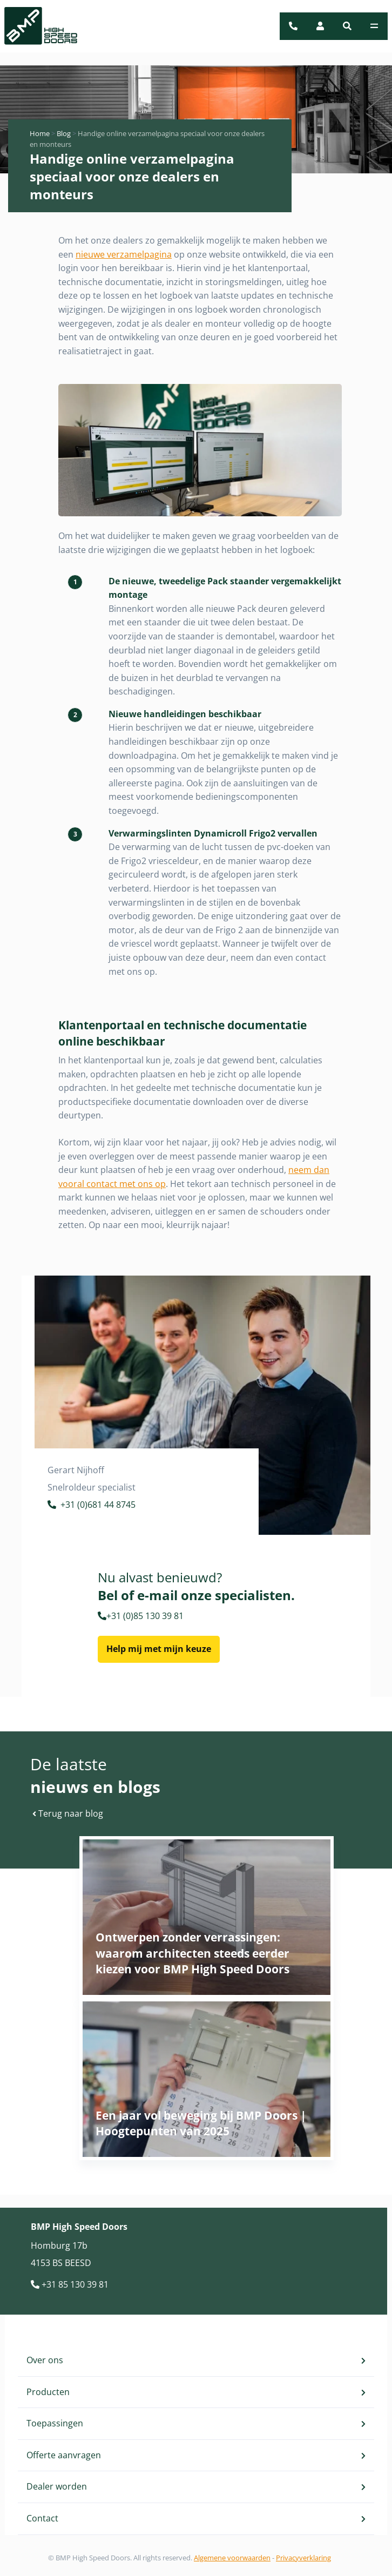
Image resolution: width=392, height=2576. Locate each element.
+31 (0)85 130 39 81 (141, 1616)
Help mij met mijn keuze (158, 1649)
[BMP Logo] (34, 26)
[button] (347, 25)
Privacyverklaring (303, 2557)
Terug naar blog (67, 1813)
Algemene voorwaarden (232, 2557)
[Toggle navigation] (374, 25)
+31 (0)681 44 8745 (92, 1506)
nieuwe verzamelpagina (124, 254)
